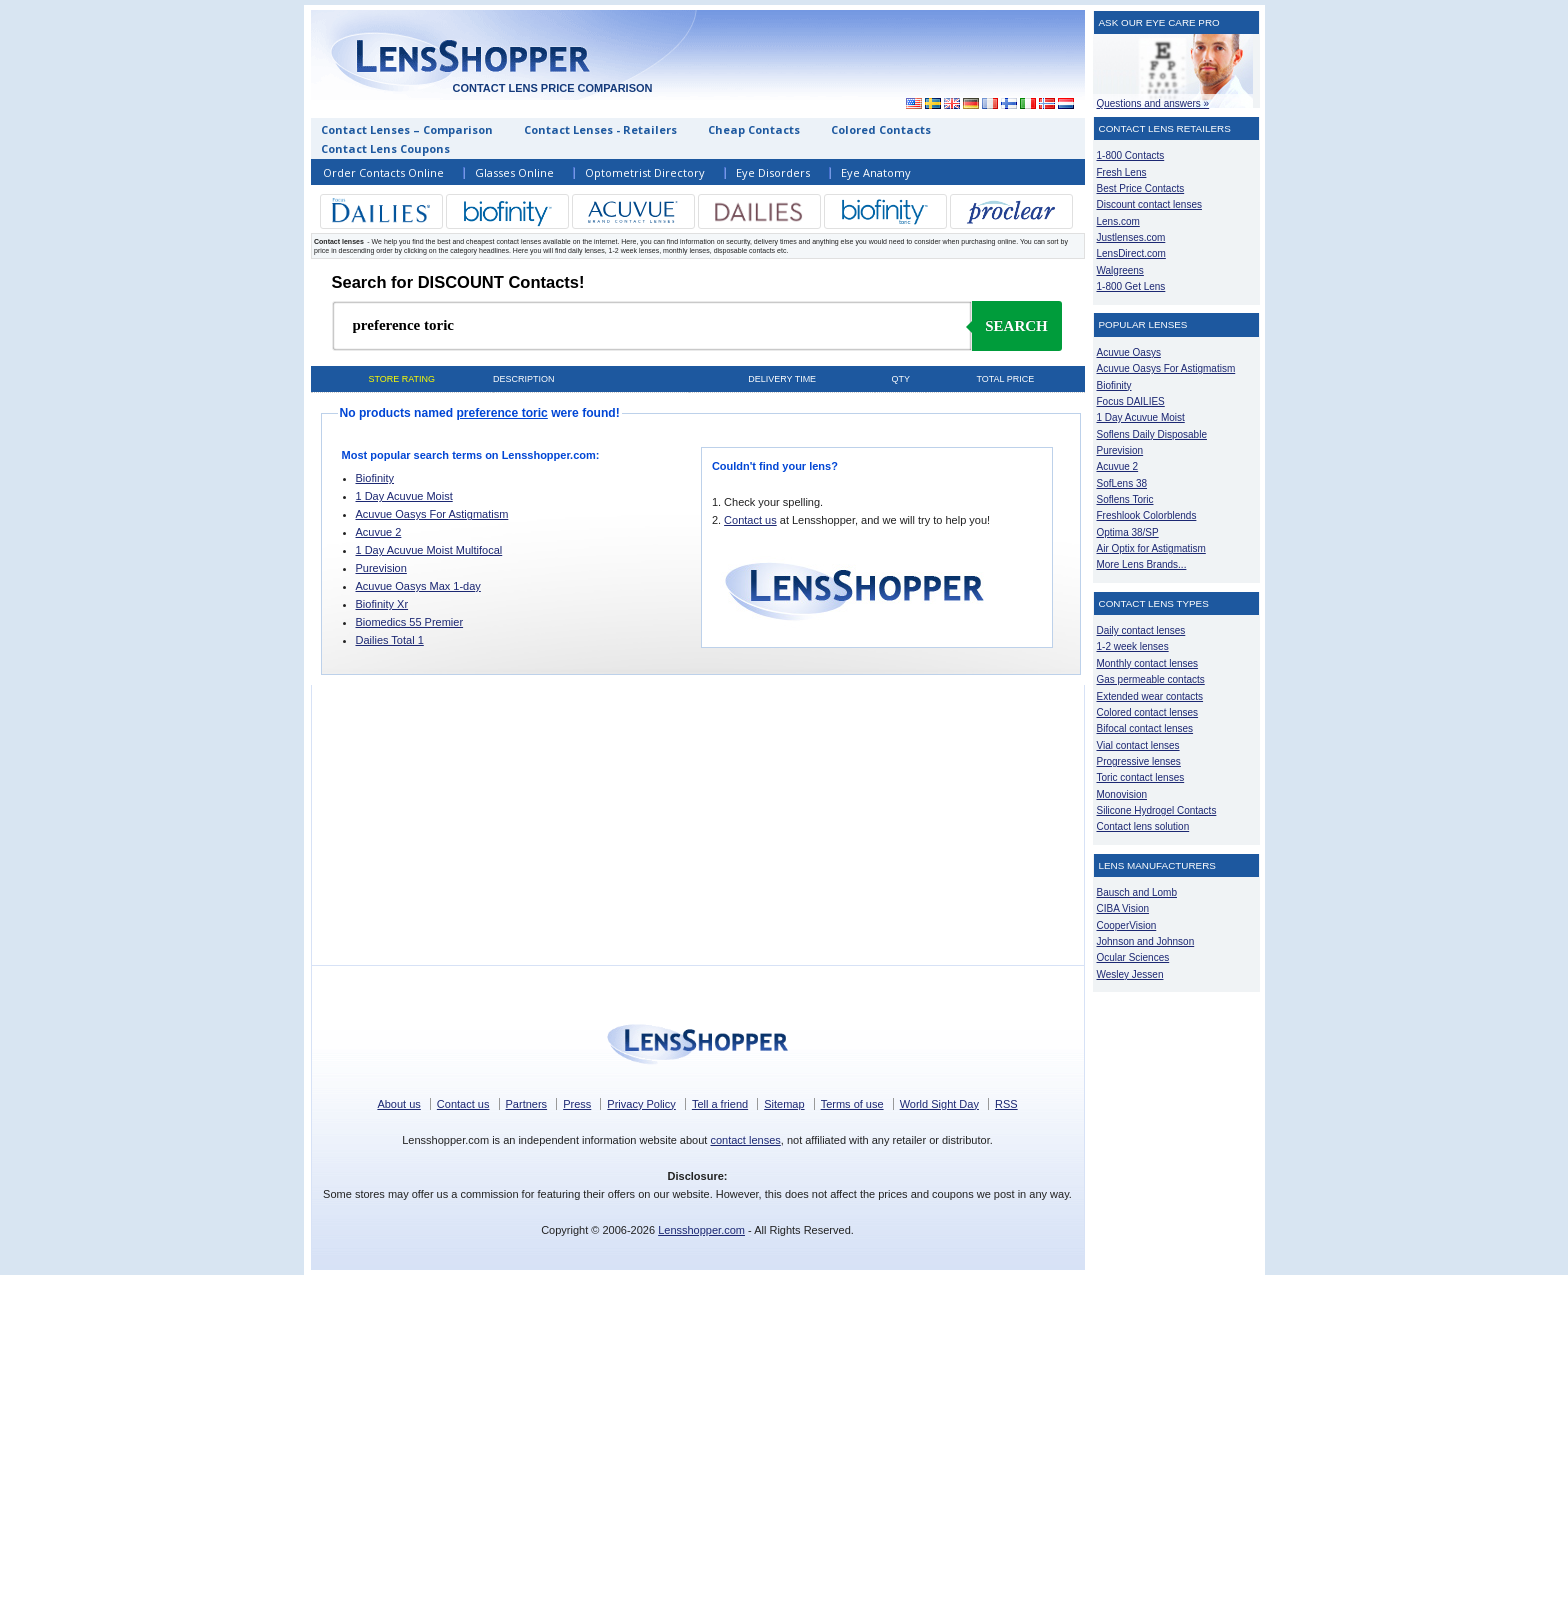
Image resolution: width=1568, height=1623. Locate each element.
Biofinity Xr (382, 604)
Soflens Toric (1125, 499)
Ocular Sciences (1133, 957)
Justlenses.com (1131, 237)
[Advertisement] (901, 54)
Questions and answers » (1153, 103)
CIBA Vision (1123, 908)
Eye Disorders (773, 172)
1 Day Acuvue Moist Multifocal (429, 550)
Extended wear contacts (1150, 696)
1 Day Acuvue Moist (404, 496)
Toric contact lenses (1141, 777)
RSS (1006, 1104)
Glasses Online (514, 172)
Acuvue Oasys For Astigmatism (432, 514)
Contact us (750, 520)
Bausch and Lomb (1137, 892)
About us (398, 1104)
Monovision (1122, 794)
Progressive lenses (1139, 761)
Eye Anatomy (876, 172)
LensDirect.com (1131, 253)
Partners (527, 1104)
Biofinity (375, 478)
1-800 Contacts (1131, 155)
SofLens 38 (1122, 483)
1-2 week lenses (1133, 646)
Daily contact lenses (1141, 630)
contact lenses (745, 1140)
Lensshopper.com (701, 1230)
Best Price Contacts (1141, 188)
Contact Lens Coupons (385, 148)
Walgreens (1120, 270)
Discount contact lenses (1149, 204)
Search (1016, 326)
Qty (900, 379)
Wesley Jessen (1130, 974)
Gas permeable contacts (1151, 679)
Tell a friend (720, 1104)
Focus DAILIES (1131, 401)
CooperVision (1127, 925)
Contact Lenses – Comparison (407, 129)
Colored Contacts (881, 129)
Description (523, 379)
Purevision (381, 568)
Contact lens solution (1143, 826)
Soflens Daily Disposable (1152, 434)
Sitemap (784, 1104)
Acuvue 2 (379, 532)
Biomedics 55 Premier (410, 622)
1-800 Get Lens (1131, 286)
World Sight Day (939, 1104)
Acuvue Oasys (1129, 352)
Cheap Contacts (754, 129)
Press (577, 1104)
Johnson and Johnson (1146, 941)
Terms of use (852, 1104)
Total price (1005, 379)
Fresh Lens (1122, 172)
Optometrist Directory (645, 172)
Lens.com (1118, 221)
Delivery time (782, 379)
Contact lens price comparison (552, 88)
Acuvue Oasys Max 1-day (418, 586)
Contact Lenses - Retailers (600, 129)
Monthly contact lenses (1148, 663)
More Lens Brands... (1142, 564)
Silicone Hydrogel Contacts (1157, 810)
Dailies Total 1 (390, 640)
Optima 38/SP (1128, 532)
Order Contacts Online (383, 172)
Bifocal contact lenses (1145, 728)
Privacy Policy (641, 1104)
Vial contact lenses (1138, 745)
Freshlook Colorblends (1147, 515)
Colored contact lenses (1148, 712)
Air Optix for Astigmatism (1151, 548)
